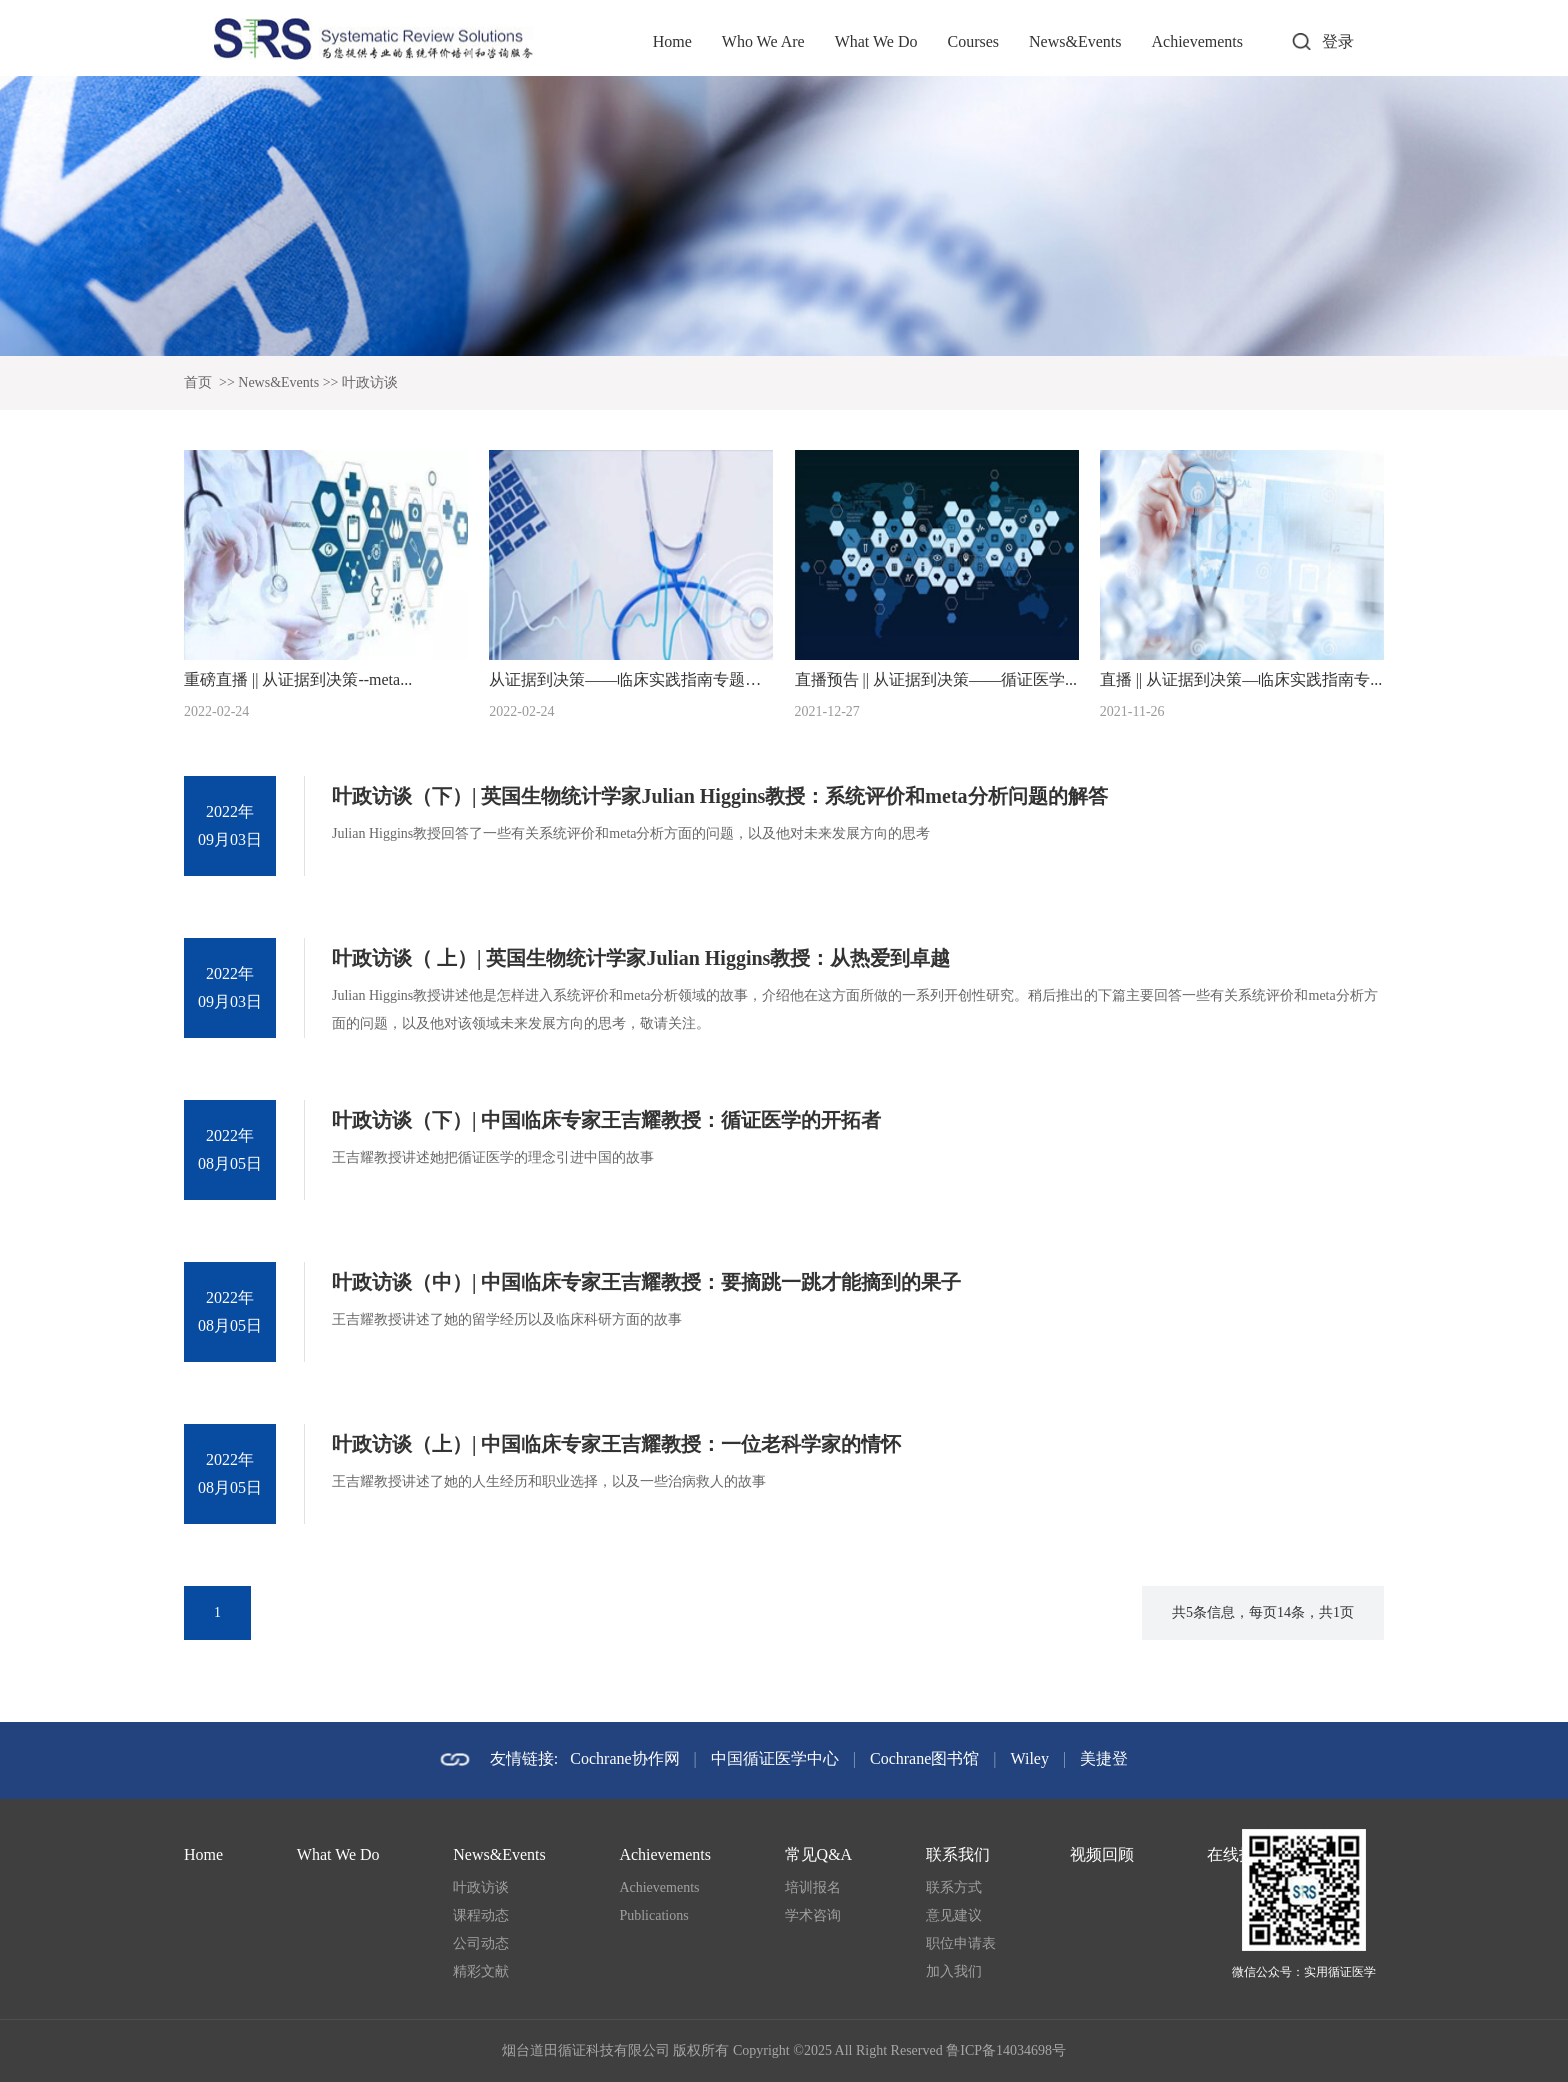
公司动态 (481, 1943)
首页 (198, 382)
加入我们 (954, 1971)
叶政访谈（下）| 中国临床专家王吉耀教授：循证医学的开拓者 (606, 1120)
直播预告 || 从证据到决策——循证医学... (936, 679)
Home (672, 41)
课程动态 (481, 1915)
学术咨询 (813, 1915)
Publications (653, 1915)
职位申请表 (961, 1943)
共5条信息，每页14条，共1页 (1263, 1612)
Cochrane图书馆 (924, 1758)
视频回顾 (1102, 1854)
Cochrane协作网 (624, 1758)
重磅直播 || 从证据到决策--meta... (298, 679)
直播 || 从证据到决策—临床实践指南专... (1241, 679)
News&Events (1075, 41)
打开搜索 (1301, 42)
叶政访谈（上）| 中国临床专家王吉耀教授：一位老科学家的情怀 (616, 1444)
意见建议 (954, 1915)
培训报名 (813, 1887)
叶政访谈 (370, 382)
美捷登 (1104, 1758)
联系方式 (954, 1887)
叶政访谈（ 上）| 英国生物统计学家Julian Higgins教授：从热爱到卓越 (641, 958)
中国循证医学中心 (775, 1758)
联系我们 (958, 1854)
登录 (1338, 41)
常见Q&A (819, 1854)
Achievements (1197, 41)
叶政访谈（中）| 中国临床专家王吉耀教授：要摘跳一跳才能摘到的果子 (646, 1282)
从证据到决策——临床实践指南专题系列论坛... (655, 679)
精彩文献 (481, 1971)
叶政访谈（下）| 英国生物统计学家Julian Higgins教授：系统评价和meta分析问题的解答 (720, 796)
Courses (973, 41)
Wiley (1030, 1758)
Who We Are (763, 41)
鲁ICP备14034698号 (1006, 2050)
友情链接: (524, 1758)
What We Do (876, 41)
